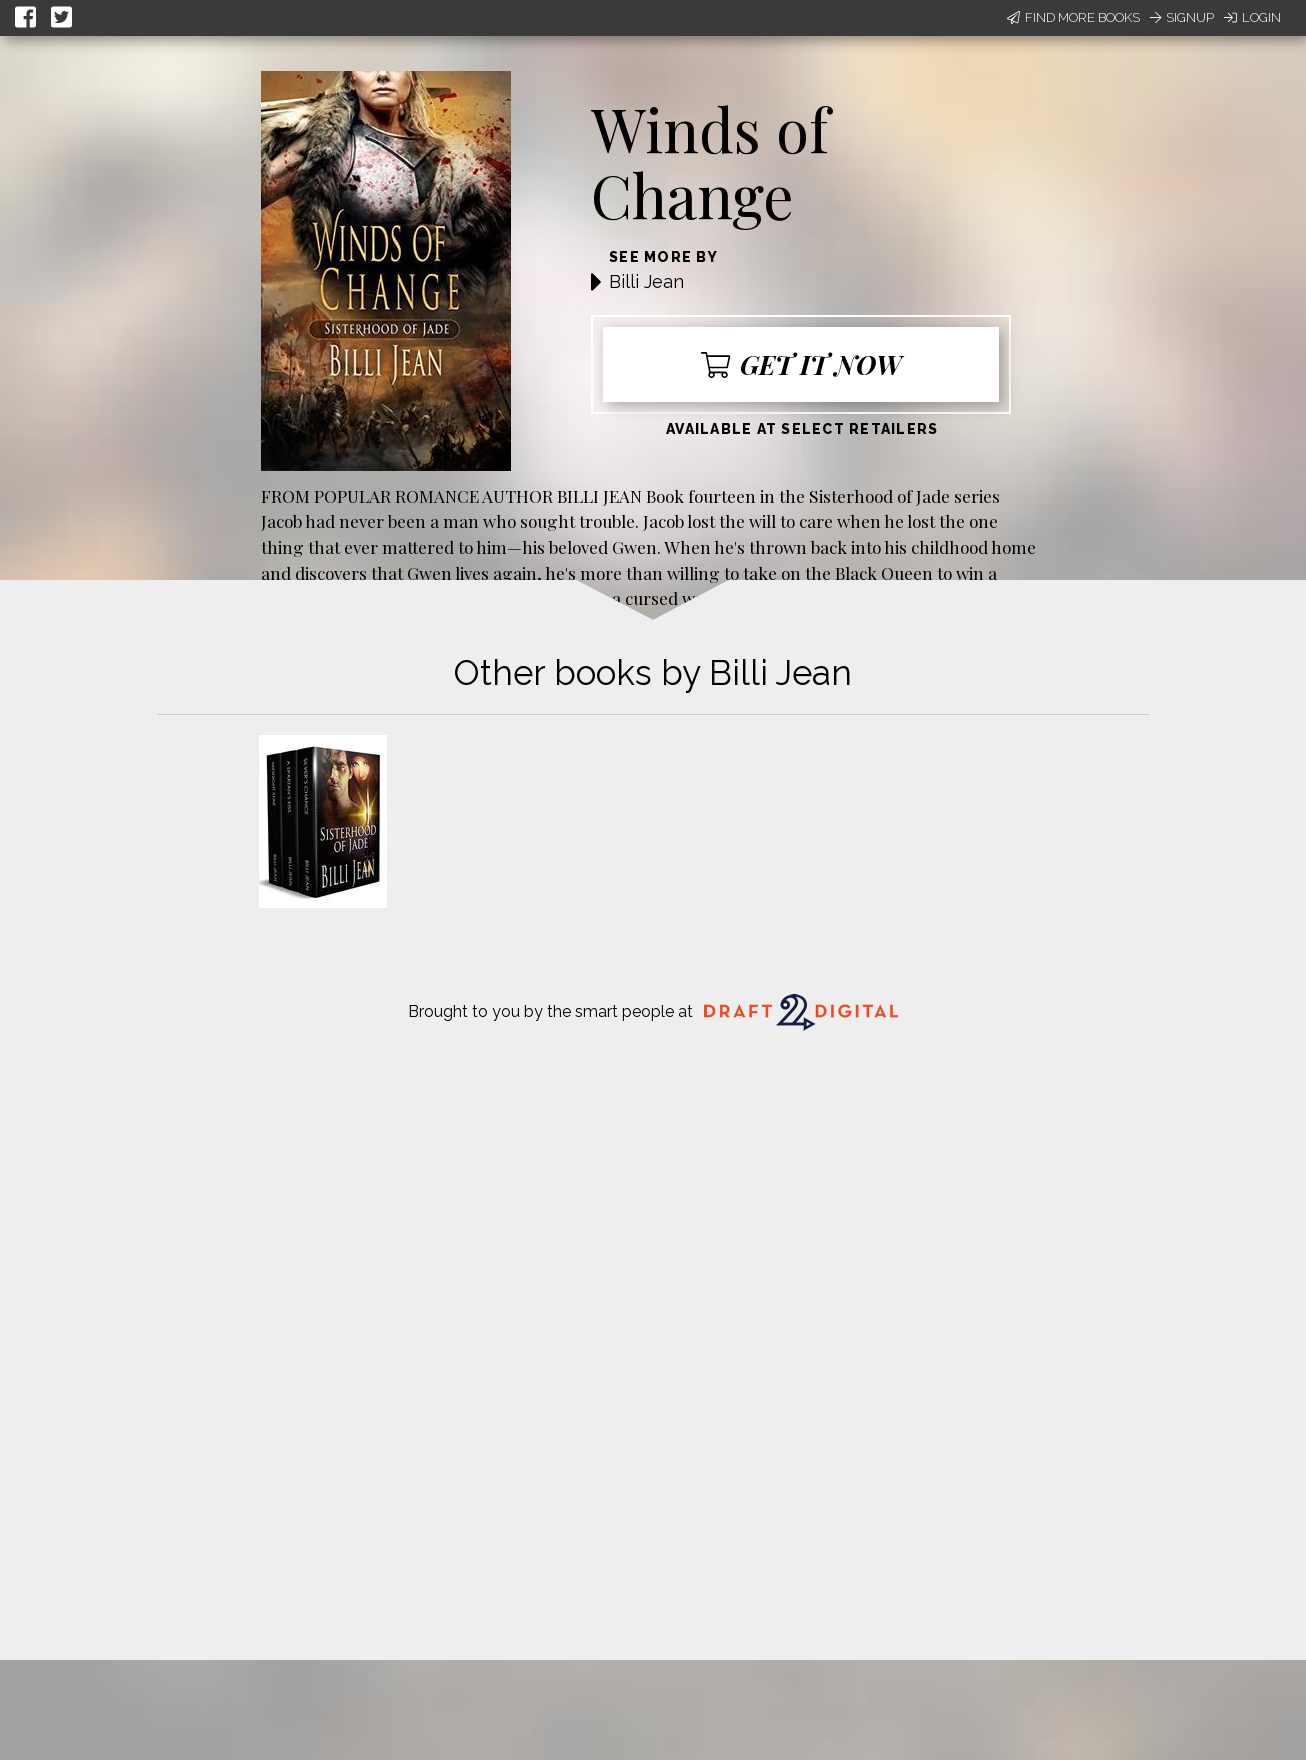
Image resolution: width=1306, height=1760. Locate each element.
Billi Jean (646, 281)
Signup (1182, 17)
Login (1252, 17)
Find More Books (1073, 17)
